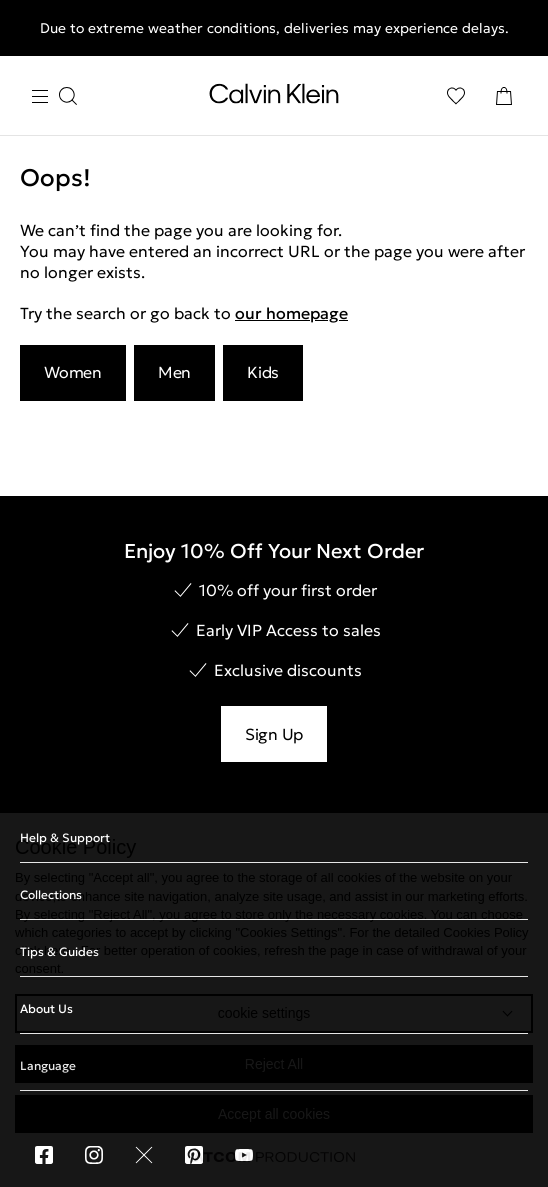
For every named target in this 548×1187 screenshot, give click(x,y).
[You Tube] (244, 1155)
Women (73, 372)
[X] (144, 1155)
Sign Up (274, 734)
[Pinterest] (194, 1155)
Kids (263, 372)
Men (174, 372)
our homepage (291, 313)
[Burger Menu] (54, 96)
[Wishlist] (456, 96)
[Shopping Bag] (504, 96)
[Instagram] (94, 1155)
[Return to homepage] (274, 98)
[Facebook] (44, 1155)
